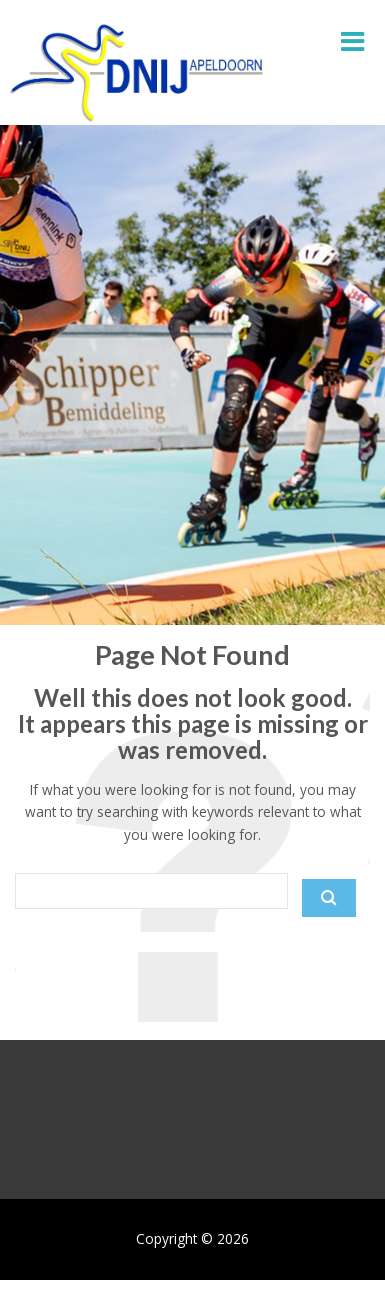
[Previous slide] (31, 1110)
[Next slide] (354, 1110)
